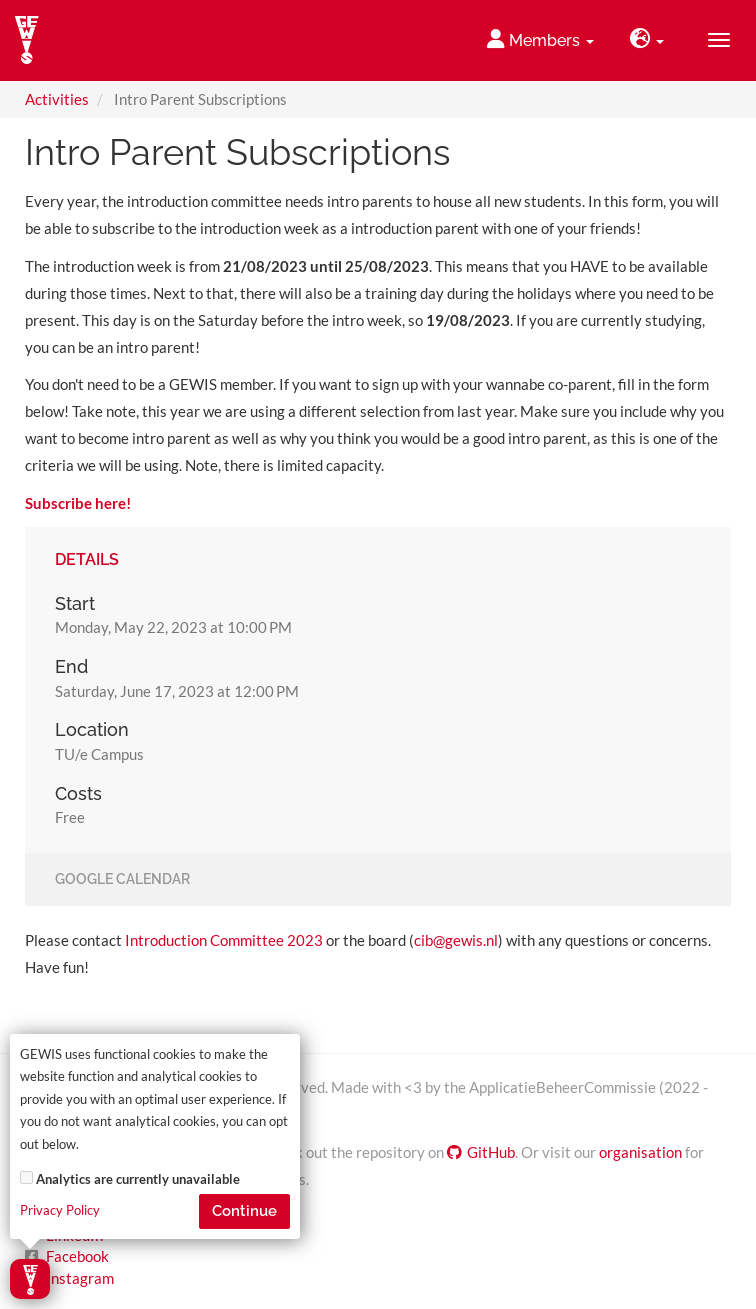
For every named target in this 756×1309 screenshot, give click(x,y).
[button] (647, 40)
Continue (244, 1211)
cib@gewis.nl (456, 940)
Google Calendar (122, 880)
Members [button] (540, 39)
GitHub (481, 1152)
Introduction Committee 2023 (224, 940)
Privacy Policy (60, 1210)
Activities (57, 99)
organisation (640, 1152)
